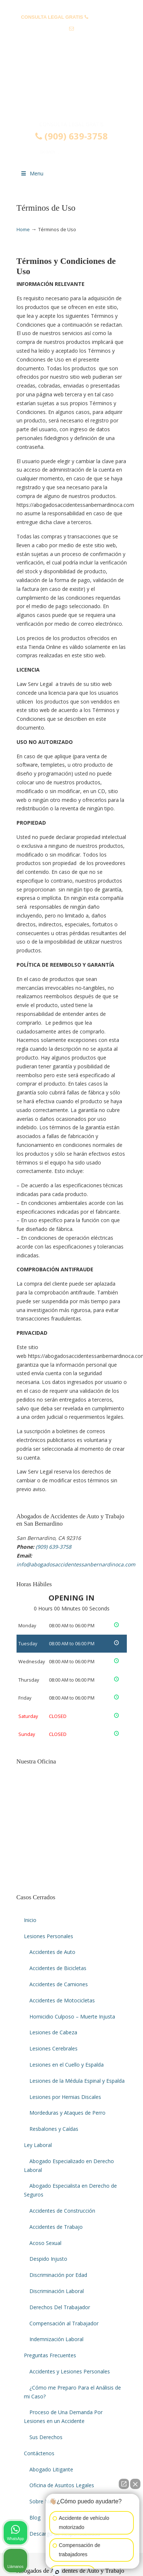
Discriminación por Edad (58, 2274)
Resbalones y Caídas (53, 2128)
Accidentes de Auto (52, 1951)
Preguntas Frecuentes (50, 2355)
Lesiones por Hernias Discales (65, 2096)
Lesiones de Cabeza (53, 2032)
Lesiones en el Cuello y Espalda (66, 2064)
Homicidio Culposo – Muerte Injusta (72, 2016)
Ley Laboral (38, 2144)
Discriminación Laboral (56, 2291)
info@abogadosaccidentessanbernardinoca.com (75, 40)
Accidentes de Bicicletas (57, 1968)
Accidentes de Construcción (62, 2210)
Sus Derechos (45, 2437)
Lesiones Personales (48, 1936)
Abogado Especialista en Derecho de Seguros (70, 2190)
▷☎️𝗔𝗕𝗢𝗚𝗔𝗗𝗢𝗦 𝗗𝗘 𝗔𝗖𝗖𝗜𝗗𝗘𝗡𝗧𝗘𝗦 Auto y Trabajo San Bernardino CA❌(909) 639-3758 (72, 89)
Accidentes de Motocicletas (62, 2000)
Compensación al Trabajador (64, 2323)
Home (23, 229)
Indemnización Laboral (56, 2339)
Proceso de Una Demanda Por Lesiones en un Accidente (63, 2416)
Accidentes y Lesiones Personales (69, 2371)
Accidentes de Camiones (58, 1984)
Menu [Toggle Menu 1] (32, 173)
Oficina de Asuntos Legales (61, 2485)
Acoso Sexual (45, 2242)
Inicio (30, 1919)
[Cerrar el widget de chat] (135, 2484)
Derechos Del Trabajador (59, 2307)
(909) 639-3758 (105, 17)
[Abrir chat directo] (124, 2484)
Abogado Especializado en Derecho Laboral (69, 2165)
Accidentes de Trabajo (56, 2226)
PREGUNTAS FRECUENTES (71, 5)
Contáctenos (39, 2453)
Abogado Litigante (51, 2469)
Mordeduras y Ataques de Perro (67, 2112)
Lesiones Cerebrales (53, 2048)
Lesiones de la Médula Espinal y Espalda (77, 2080)
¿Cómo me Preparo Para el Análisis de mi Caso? (72, 2392)
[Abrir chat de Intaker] (57, 2572)
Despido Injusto (48, 2258)
